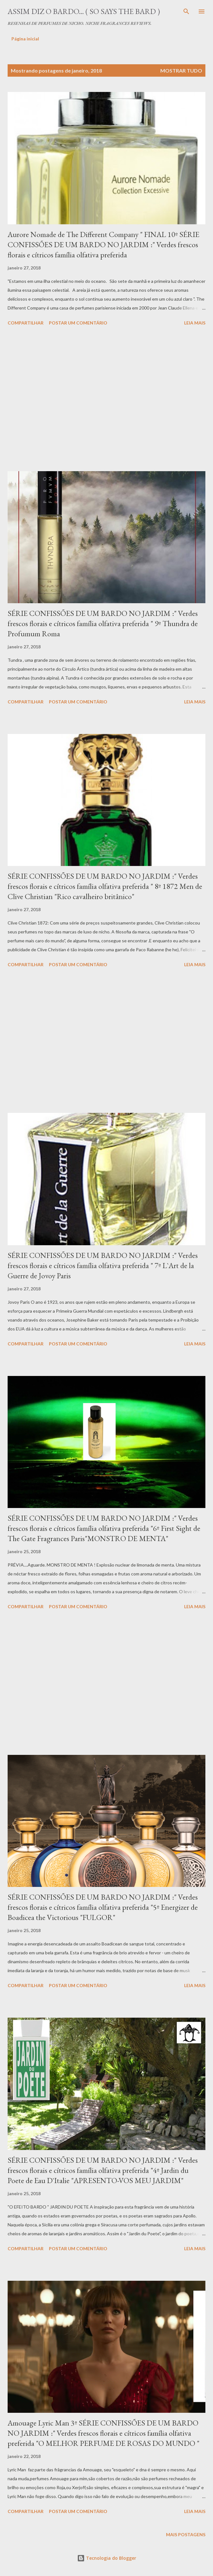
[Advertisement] (106, 399)
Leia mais (194, 322)
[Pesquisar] (186, 11)
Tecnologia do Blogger (106, 2558)
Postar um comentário (78, 322)
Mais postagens (185, 2534)
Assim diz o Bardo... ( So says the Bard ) (84, 11)
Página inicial (25, 38)
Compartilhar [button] (25, 322)
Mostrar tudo (181, 70)
